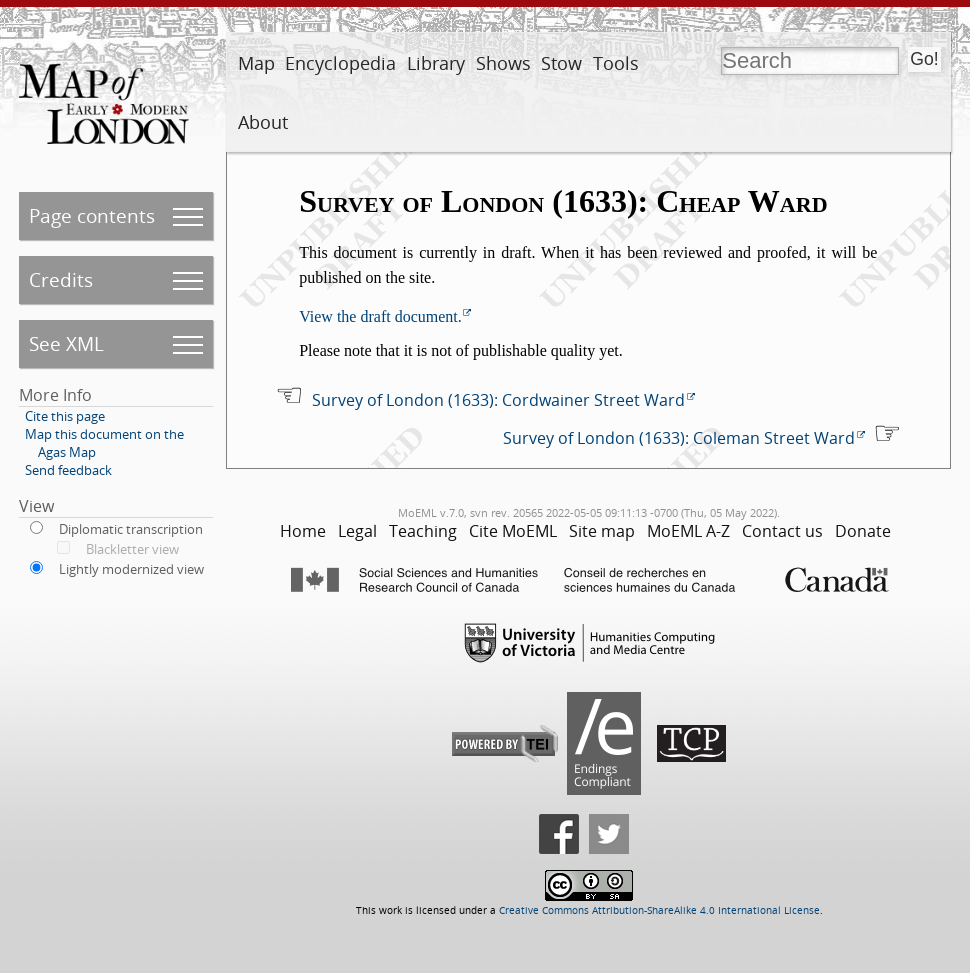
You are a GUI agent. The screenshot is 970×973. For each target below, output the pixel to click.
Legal (357, 531)
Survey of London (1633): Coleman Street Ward (679, 438)
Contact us (782, 531)
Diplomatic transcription (131, 529)
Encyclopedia (340, 63)
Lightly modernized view (131, 569)
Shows (503, 63)
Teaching (423, 531)
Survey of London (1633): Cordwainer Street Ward (498, 400)
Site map (602, 531)
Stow (561, 63)
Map (256, 63)
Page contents (92, 215)
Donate (863, 531)
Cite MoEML (513, 531)
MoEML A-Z (688, 531)
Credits (61, 279)
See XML (66, 343)
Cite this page (65, 416)
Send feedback (68, 470)
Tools (616, 63)
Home (303, 531)
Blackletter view (132, 549)
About (263, 122)
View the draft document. (380, 316)
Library (436, 63)
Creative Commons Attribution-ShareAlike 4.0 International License (659, 910)
